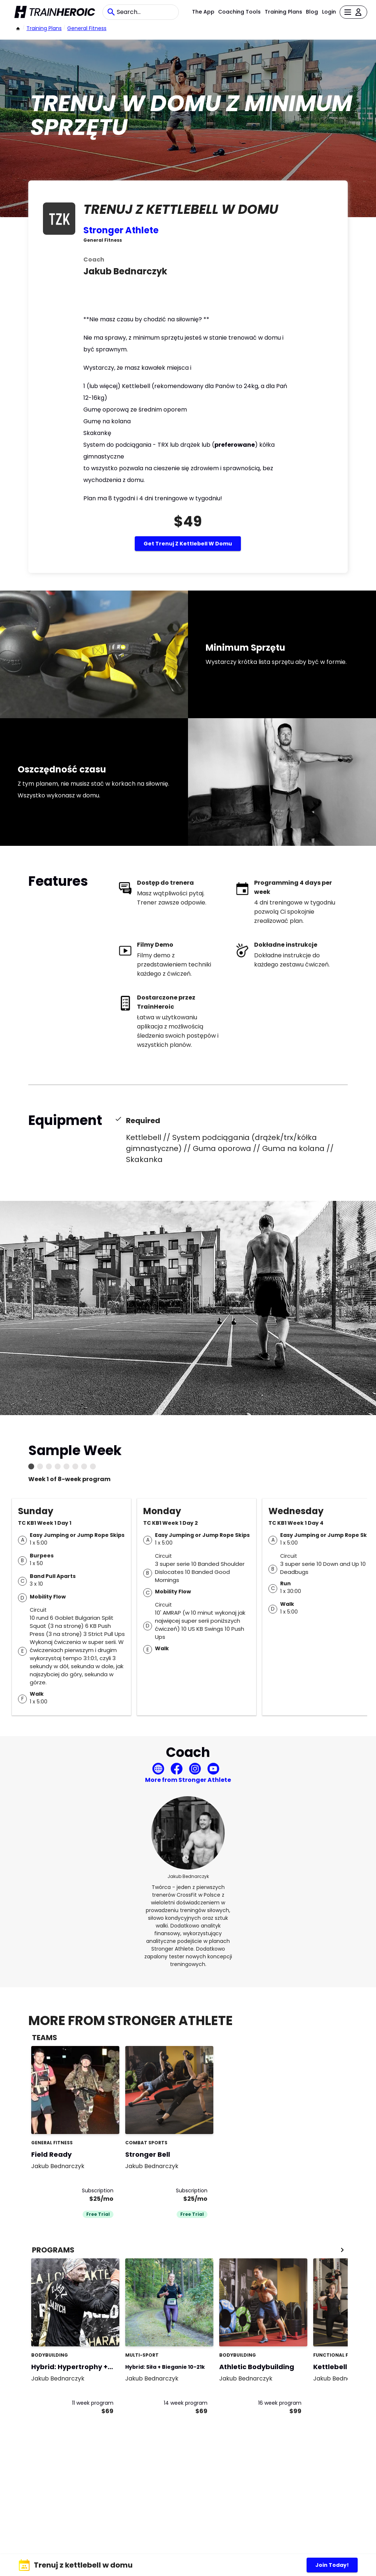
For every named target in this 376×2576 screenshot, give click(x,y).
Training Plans (283, 11)
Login (329, 11)
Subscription (97, 2190)
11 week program (92, 2403)
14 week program (185, 2403)
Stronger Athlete (121, 230)
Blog (312, 11)
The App (203, 11)
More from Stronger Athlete (188, 1780)
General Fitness (86, 28)
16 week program (279, 2403)
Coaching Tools (239, 11)
